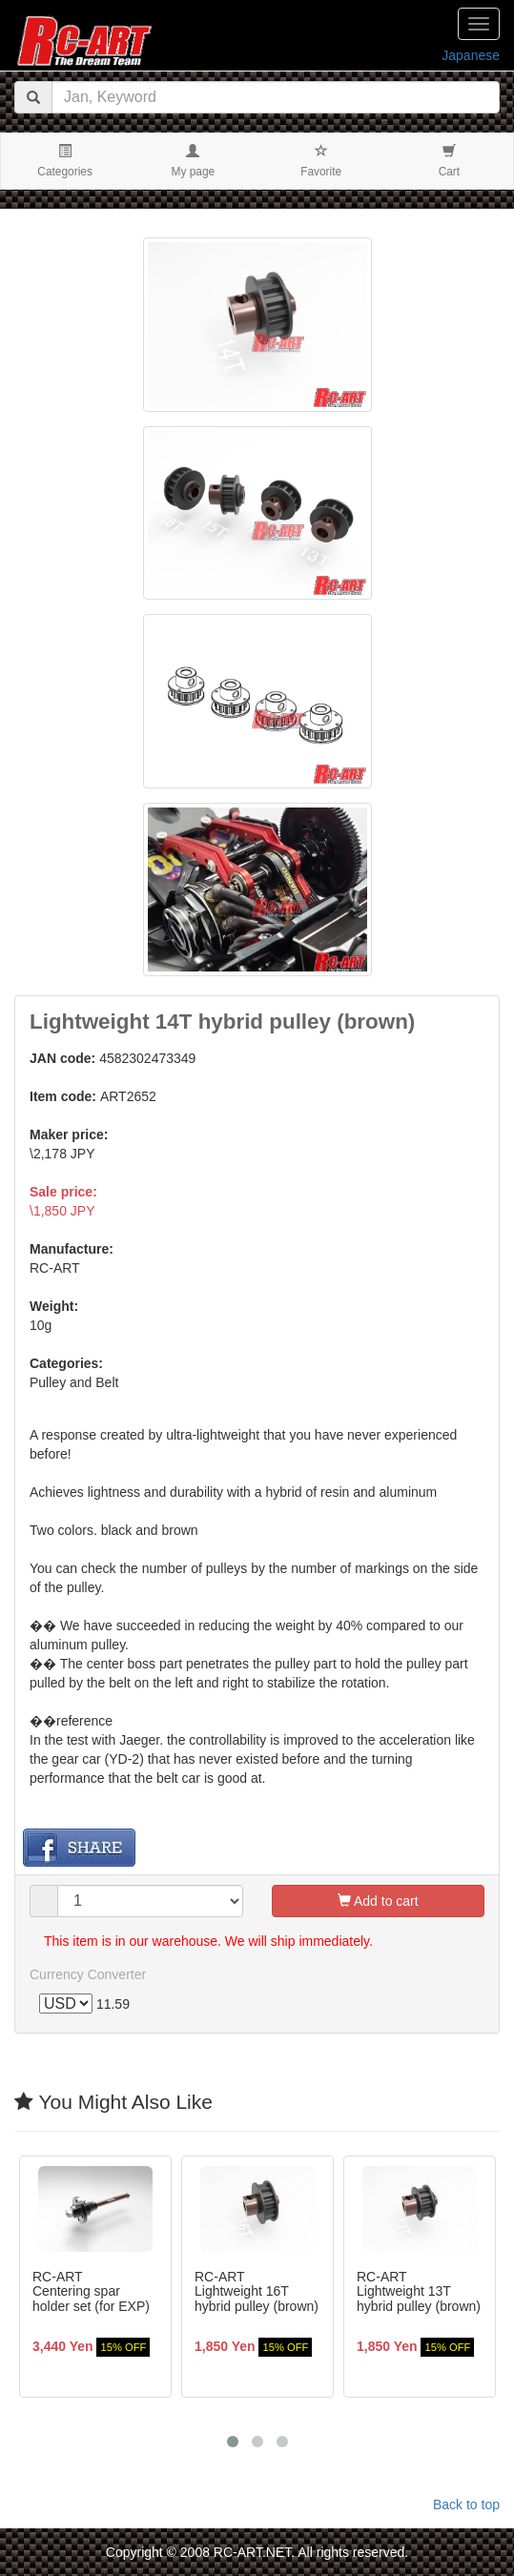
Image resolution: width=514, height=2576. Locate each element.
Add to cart (378, 1901)
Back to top (466, 2504)
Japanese (471, 55)
